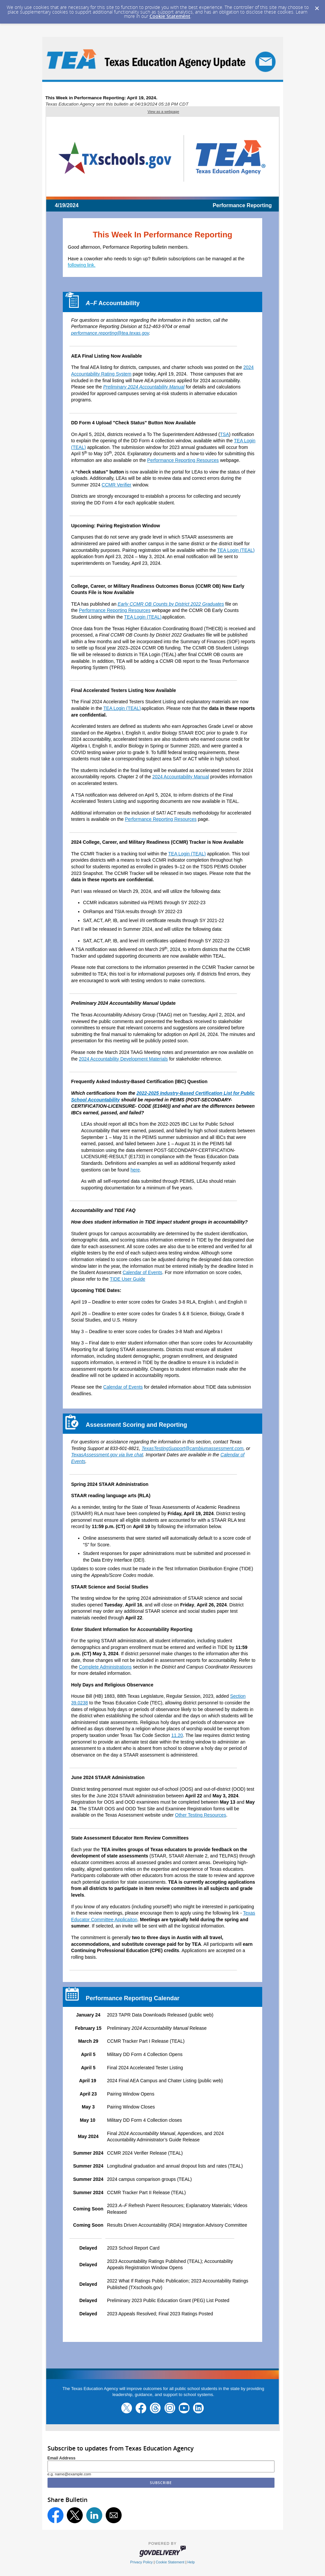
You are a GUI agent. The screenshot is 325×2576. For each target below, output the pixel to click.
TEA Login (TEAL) (236, 550)
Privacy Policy (141, 2562)
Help (191, 2562)
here (135, 1169)
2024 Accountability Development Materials (123, 1059)
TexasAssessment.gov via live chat (107, 1454)
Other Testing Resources (200, 1815)
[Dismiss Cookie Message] (316, 6)
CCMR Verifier (116, 484)
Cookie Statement (170, 16)
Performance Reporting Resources (183, 460)
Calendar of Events (142, 1272)
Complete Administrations (105, 1667)
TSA (224, 434)
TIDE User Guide (127, 1279)
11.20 (177, 1735)
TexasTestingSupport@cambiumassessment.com (193, 1448)
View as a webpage (163, 112)
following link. (81, 265)
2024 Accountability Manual (180, 776)
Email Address (62, 2458)
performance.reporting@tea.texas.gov (110, 333)
